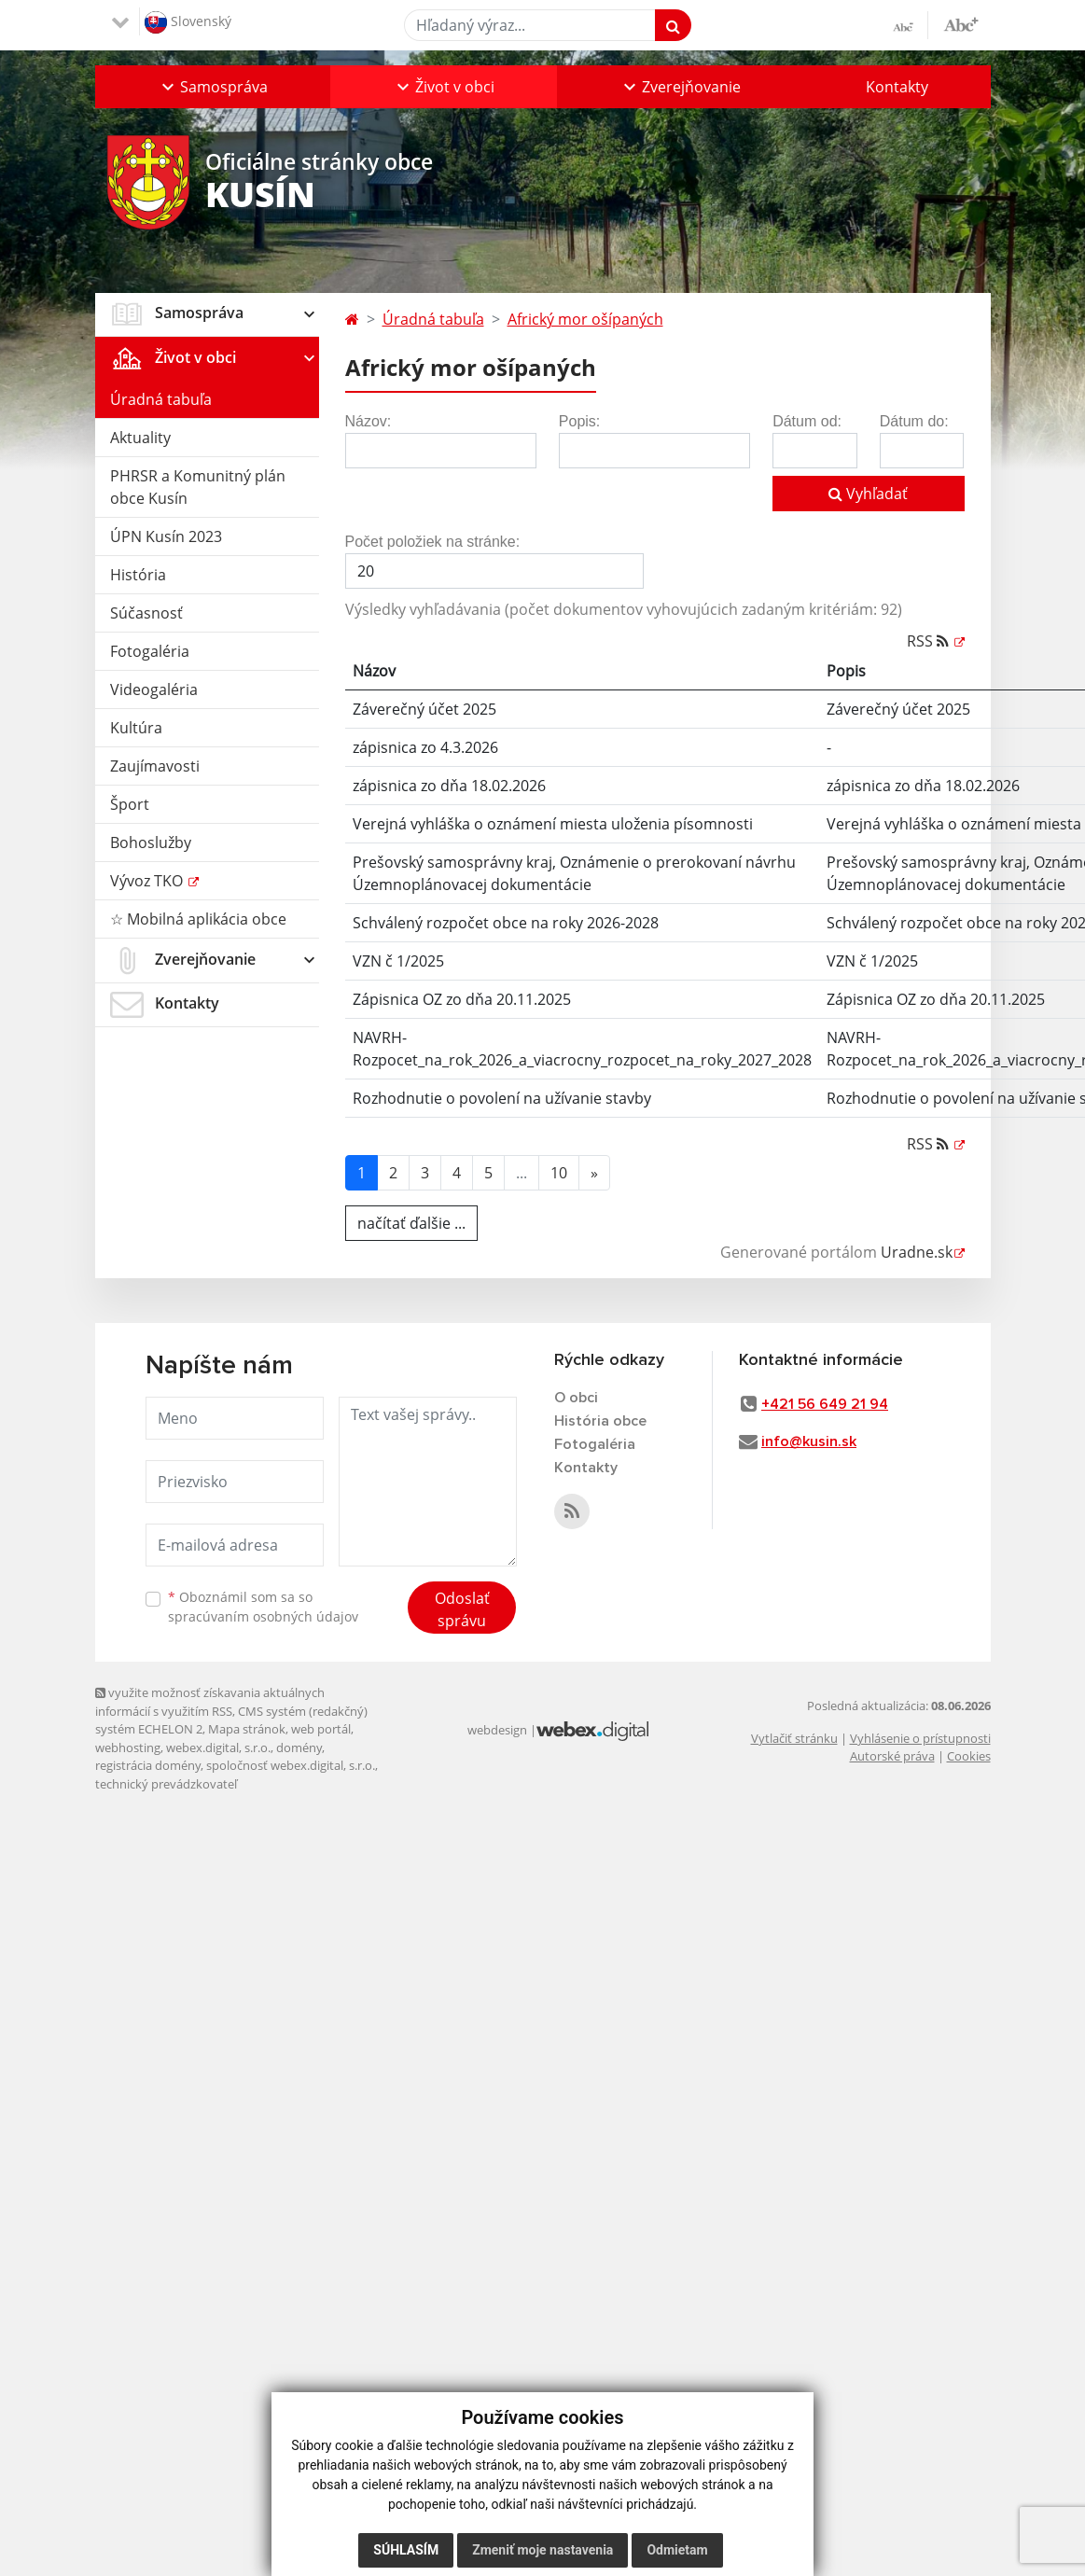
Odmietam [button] (677, 2549)
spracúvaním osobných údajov (263, 1616)
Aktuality (140, 437)
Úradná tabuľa (161, 399)
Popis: (579, 421)
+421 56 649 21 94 (824, 1404)
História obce (600, 1420)
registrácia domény (148, 1765)
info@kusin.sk (808, 1441)
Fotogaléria (149, 651)
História (138, 574)
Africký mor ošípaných (585, 319)
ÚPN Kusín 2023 (166, 536)
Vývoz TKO (148, 880)
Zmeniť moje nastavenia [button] (542, 2549)
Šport (129, 804)
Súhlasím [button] (405, 2549)
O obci (576, 1397)
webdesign (497, 1729)
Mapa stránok (246, 1728)
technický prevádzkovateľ (166, 1783)
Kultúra (136, 727)
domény (299, 1747)
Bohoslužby (150, 842)
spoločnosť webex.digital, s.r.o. (290, 1765)
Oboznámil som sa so (263, 1606)
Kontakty (897, 87)
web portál (321, 1728)
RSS (930, 641)
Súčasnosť (146, 613)
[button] (212, 86)
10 (558, 1173)
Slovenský (188, 22)
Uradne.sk (917, 1252)
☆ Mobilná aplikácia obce (198, 919)
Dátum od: (807, 421)
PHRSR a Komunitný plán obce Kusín (197, 487)
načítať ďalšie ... (411, 1223)
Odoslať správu (462, 1609)
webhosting (127, 1747)
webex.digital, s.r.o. (218, 1747)
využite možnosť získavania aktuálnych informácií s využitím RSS (210, 1701)
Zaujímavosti (155, 766)
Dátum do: (914, 421)
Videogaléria (154, 689)
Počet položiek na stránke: (433, 542)
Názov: (368, 421)
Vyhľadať (868, 493)
